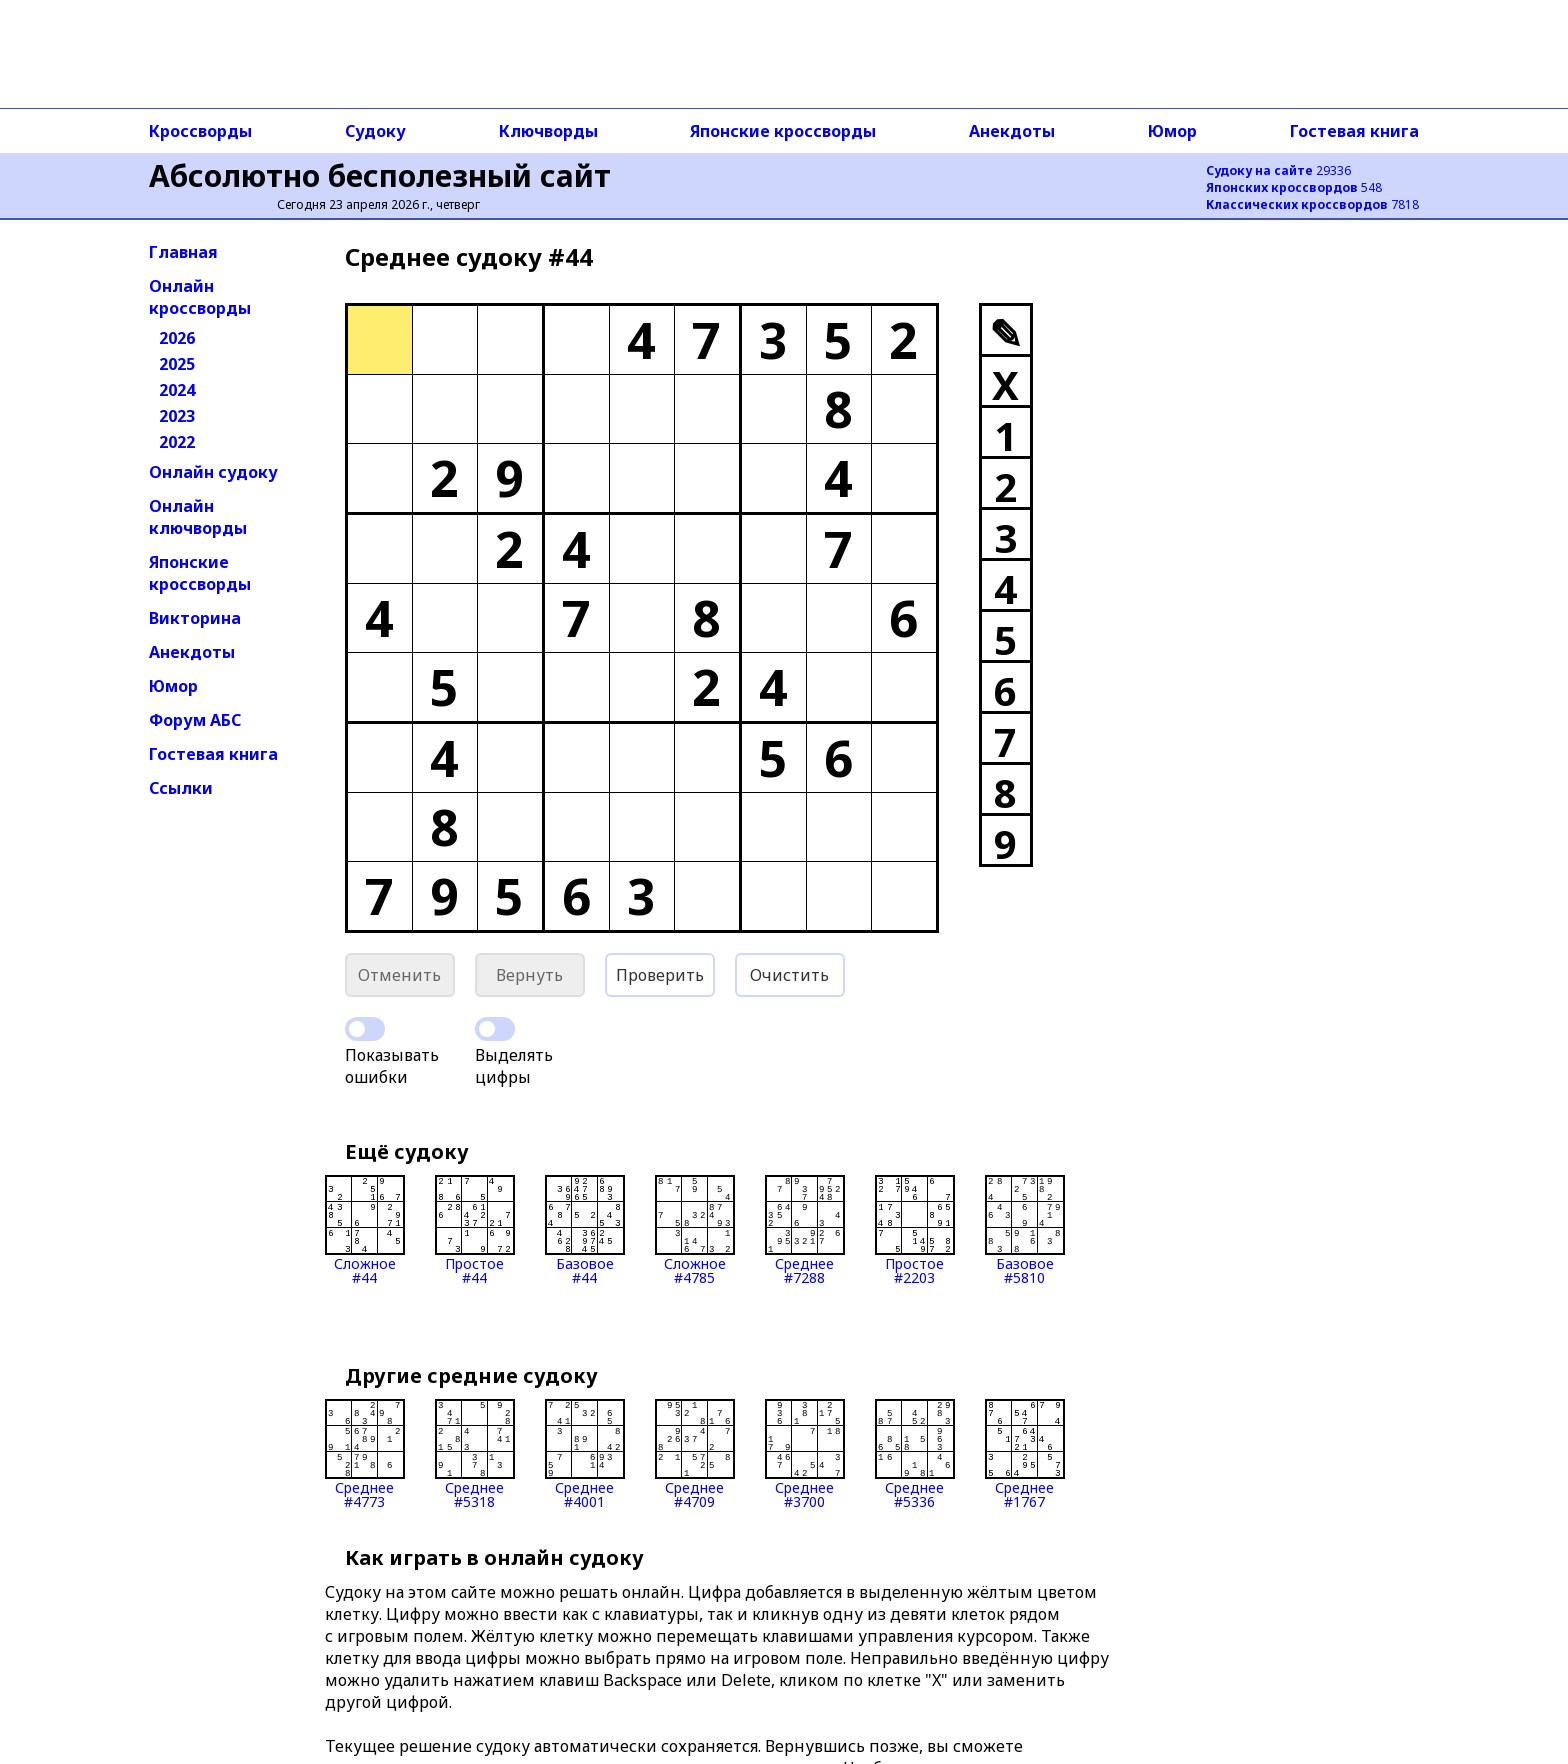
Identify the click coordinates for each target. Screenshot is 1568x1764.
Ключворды (548, 131)
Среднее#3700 (805, 1454)
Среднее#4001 (585, 1454)
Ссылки (181, 788)
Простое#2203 (915, 1230)
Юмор (1172, 131)
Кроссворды (200, 131)
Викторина (195, 618)
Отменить (399, 975)
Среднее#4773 (365, 1454)
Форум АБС (195, 720)
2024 (177, 390)
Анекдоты (1012, 131)
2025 (177, 364)
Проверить (660, 975)
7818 (1312, 204)
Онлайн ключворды (198, 517)
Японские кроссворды (783, 131)
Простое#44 (475, 1230)
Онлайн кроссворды (200, 297)
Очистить (789, 975)
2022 (177, 442)
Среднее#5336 (915, 1454)
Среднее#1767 (1025, 1454)
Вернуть (529, 975)
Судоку (375, 131)
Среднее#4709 (695, 1454)
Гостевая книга (1354, 131)
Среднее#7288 (805, 1230)
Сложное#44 (365, 1230)
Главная (183, 252)
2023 (177, 416)
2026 (177, 338)
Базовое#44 (585, 1230)
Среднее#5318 (475, 1454)
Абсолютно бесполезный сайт (380, 175)
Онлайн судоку (213, 472)
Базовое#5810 (1025, 1230)
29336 (1278, 170)
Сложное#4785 (695, 1230)
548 (1294, 187)
